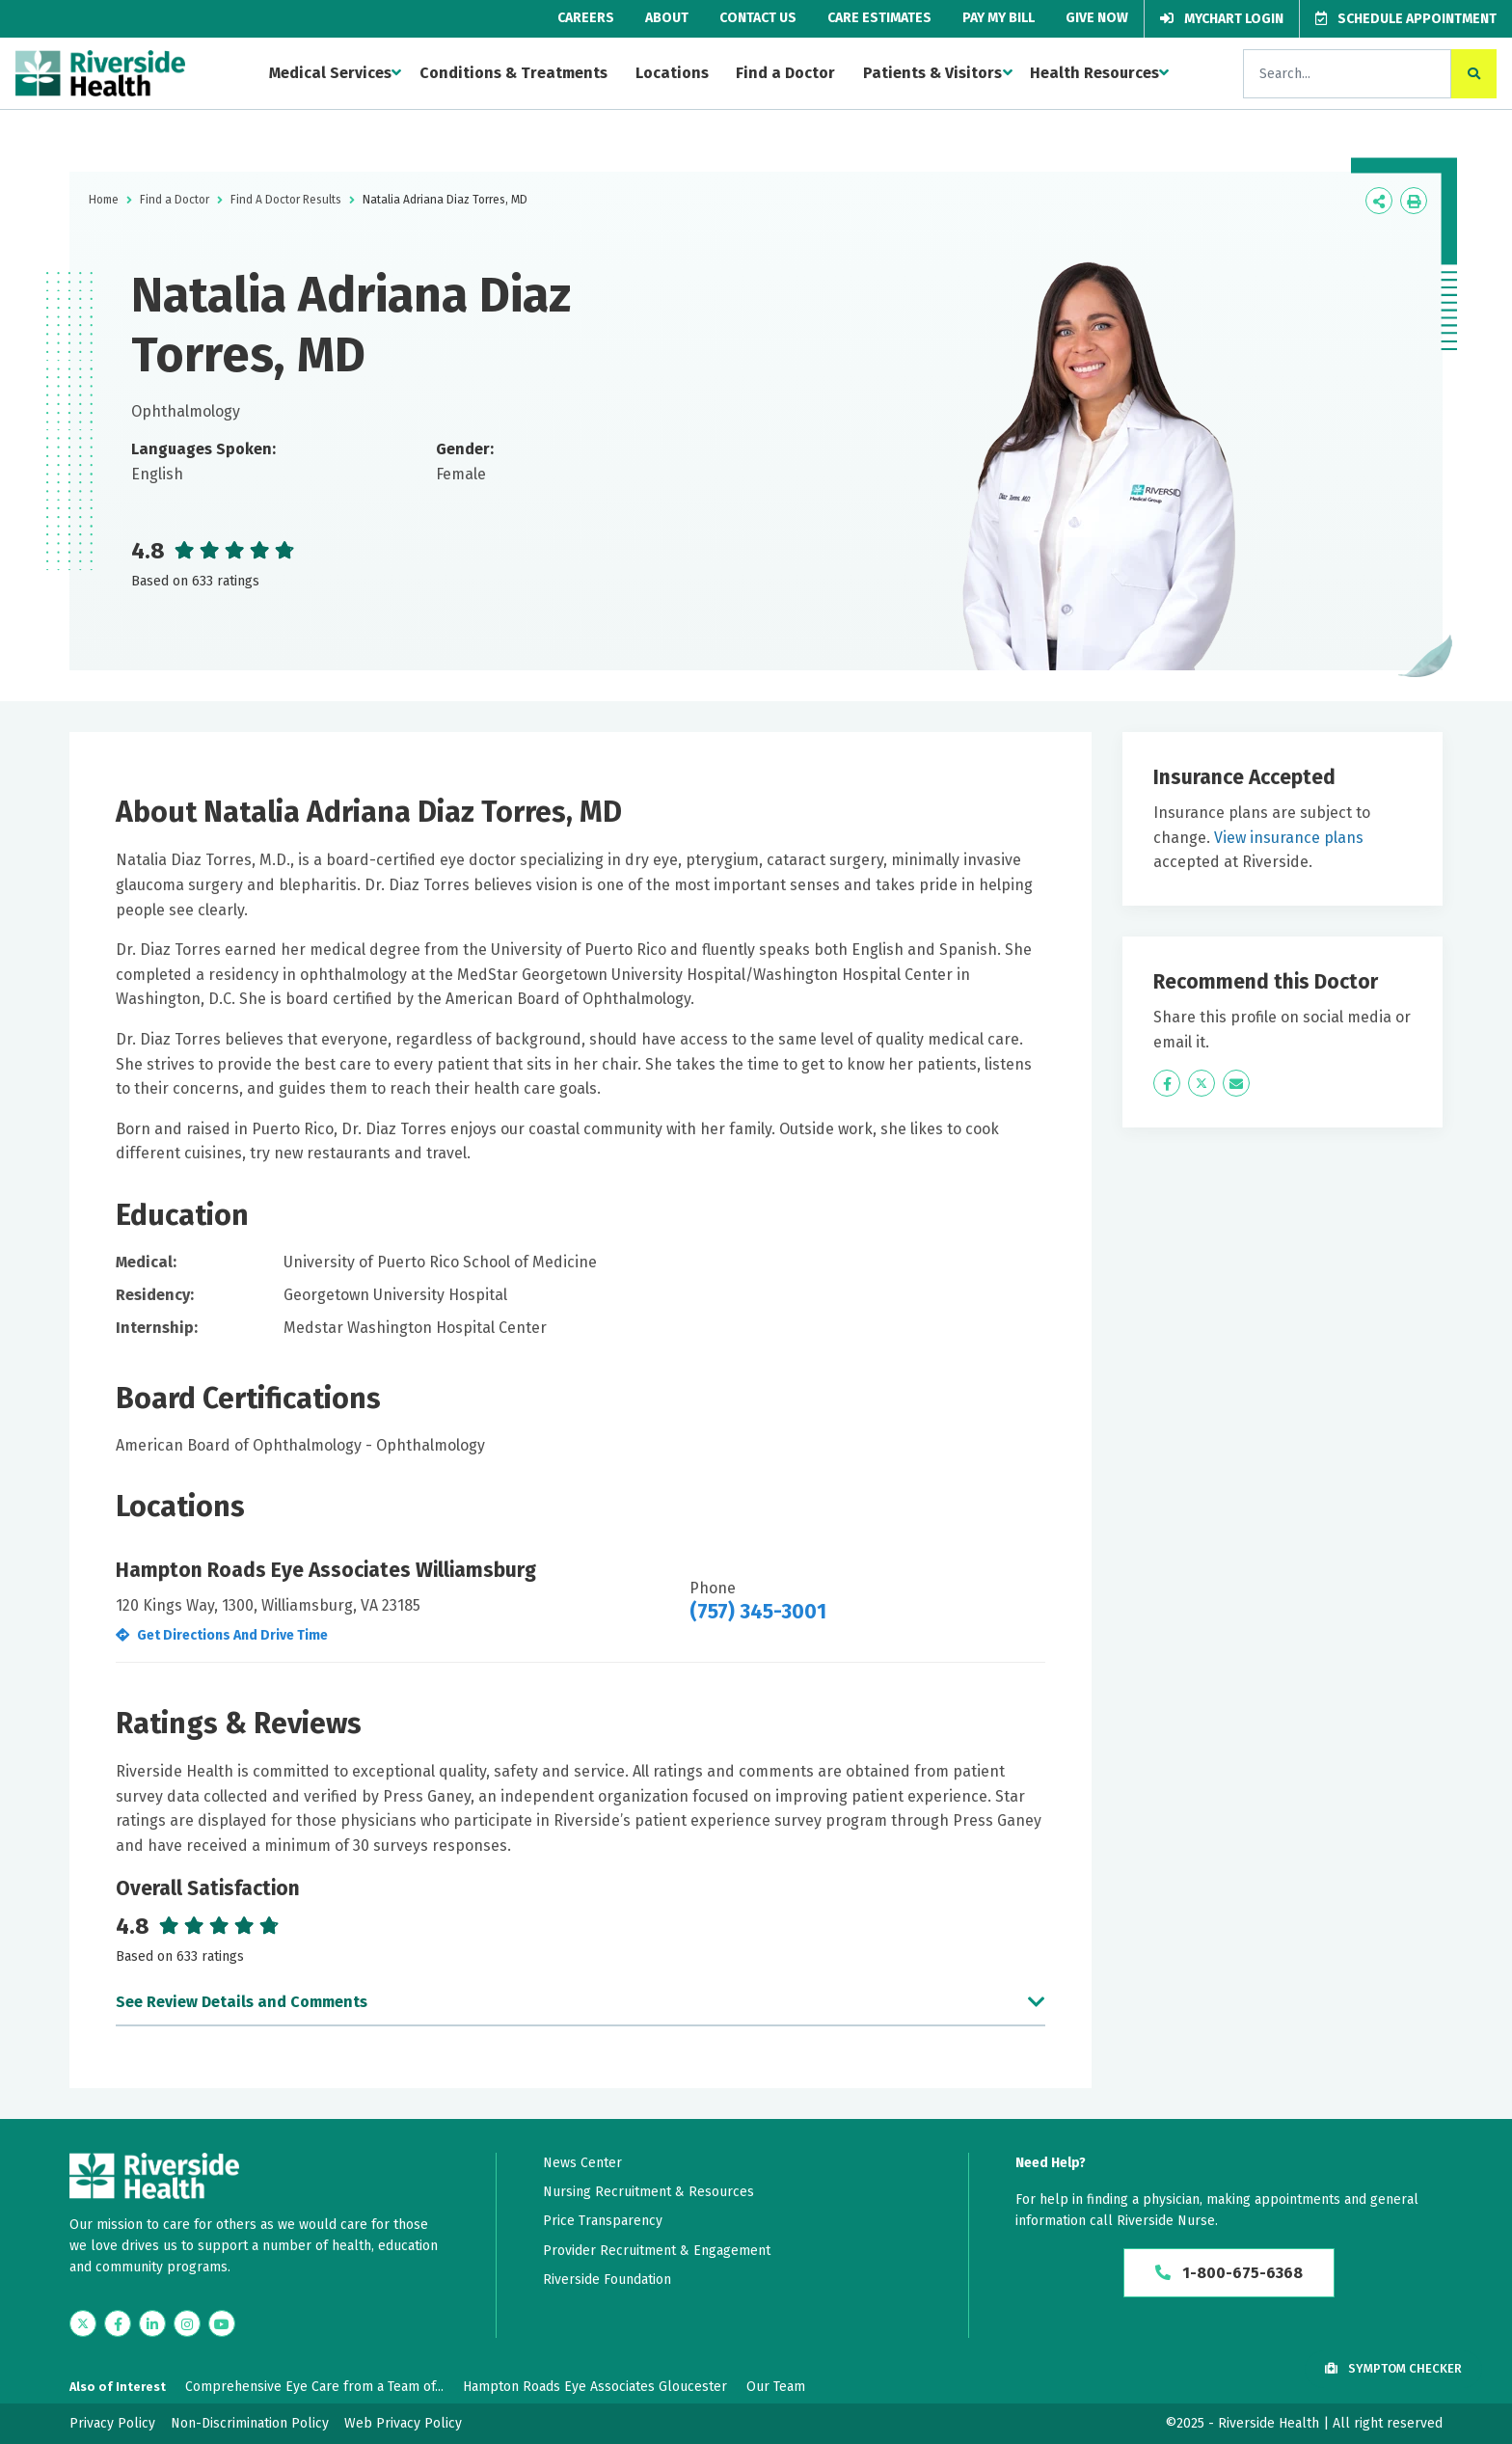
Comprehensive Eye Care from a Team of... (314, 2386)
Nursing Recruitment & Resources (648, 2192)
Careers (585, 18)
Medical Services (330, 73)
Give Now (1097, 18)
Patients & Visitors (932, 73)
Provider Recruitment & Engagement (656, 2250)
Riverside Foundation (607, 2279)
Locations (672, 73)
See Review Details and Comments (241, 2002)
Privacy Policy (112, 2423)
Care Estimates (879, 18)
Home (104, 199)
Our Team (775, 2386)
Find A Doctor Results (285, 199)
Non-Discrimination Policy (250, 2423)
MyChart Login (1221, 19)
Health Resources (1094, 73)
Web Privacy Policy (403, 2423)
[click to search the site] (1474, 73)
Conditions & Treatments (513, 73)
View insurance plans (1289, 837)
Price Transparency (602, 2221)
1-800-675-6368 (1229, 2273)
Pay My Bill (998, 18)
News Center (582, 2163)
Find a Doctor (785, 73)
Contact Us (757, 18)
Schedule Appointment (1406, 19)
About (666, 18)
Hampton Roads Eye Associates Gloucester (595, 2386)
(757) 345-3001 (757, 1611)
